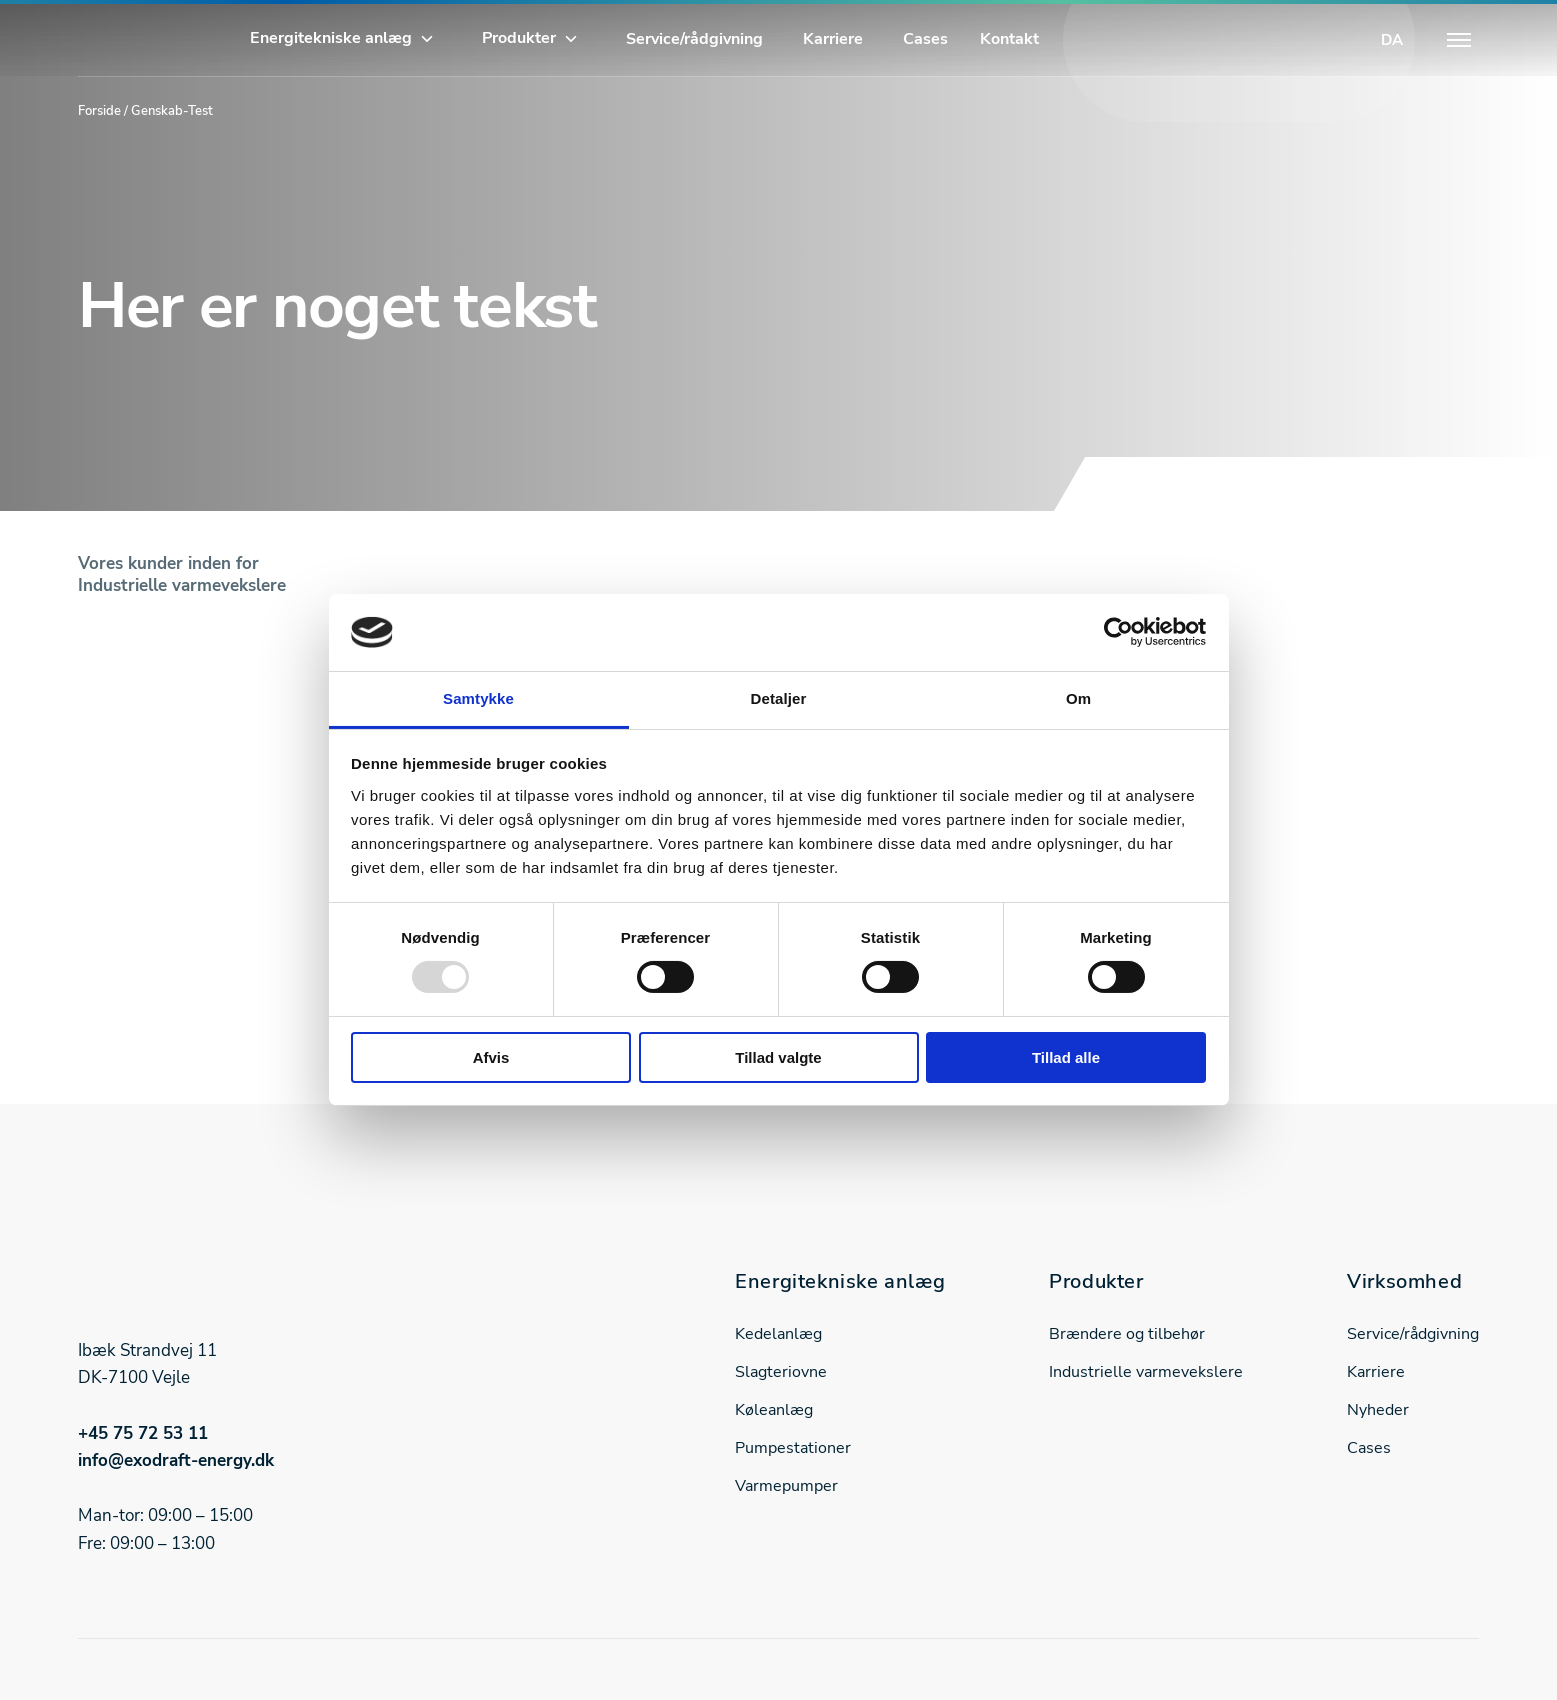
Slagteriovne (781, 1372)
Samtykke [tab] (478, 698)
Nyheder (1378, 1410)
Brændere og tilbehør (1127, 1334)
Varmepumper (786, 1486)
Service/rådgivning (694, 39)
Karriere (833, 39)
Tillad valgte (778, 1057)
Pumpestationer (793, 1448)
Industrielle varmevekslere (1146, 1372)
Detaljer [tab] (779, 698)
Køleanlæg (774, 1410)
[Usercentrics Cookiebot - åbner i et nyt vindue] (1118, 632)
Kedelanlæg (778, 1334)
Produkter (519, 38)
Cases (925, 39)
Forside (99, 111)
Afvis (491, 1057)
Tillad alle (1066, 1057)
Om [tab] (1078, 698)
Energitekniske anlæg (331, 38)
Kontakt (1009, 39)
